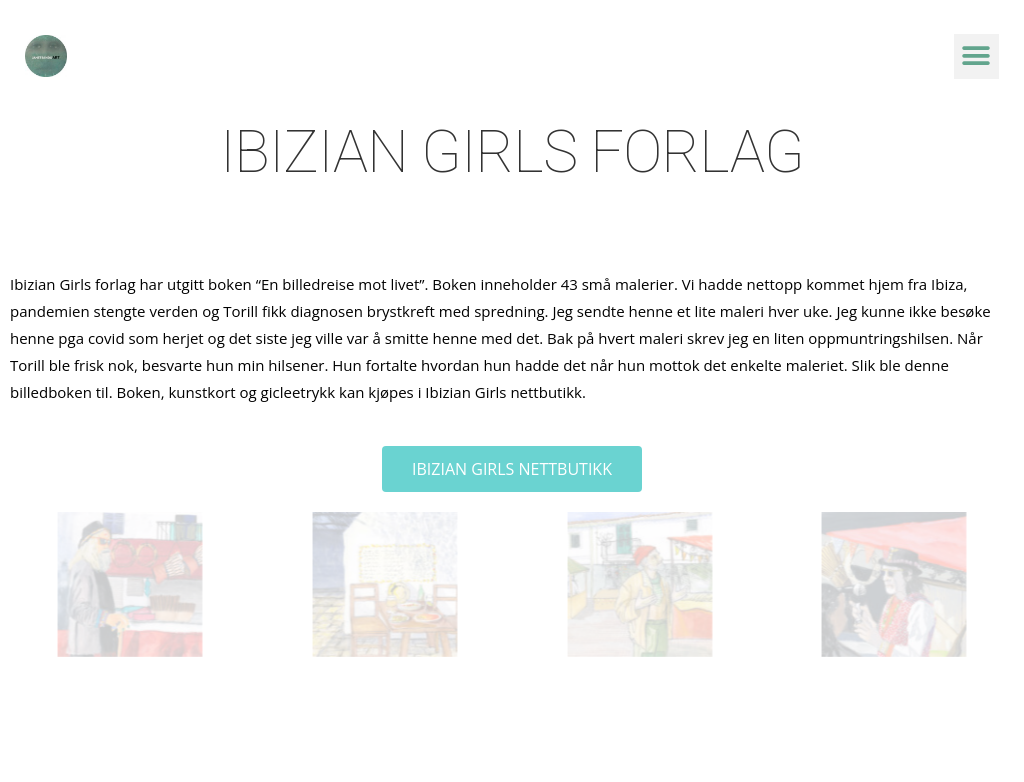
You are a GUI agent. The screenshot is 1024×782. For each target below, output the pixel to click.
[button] (976, 56)
